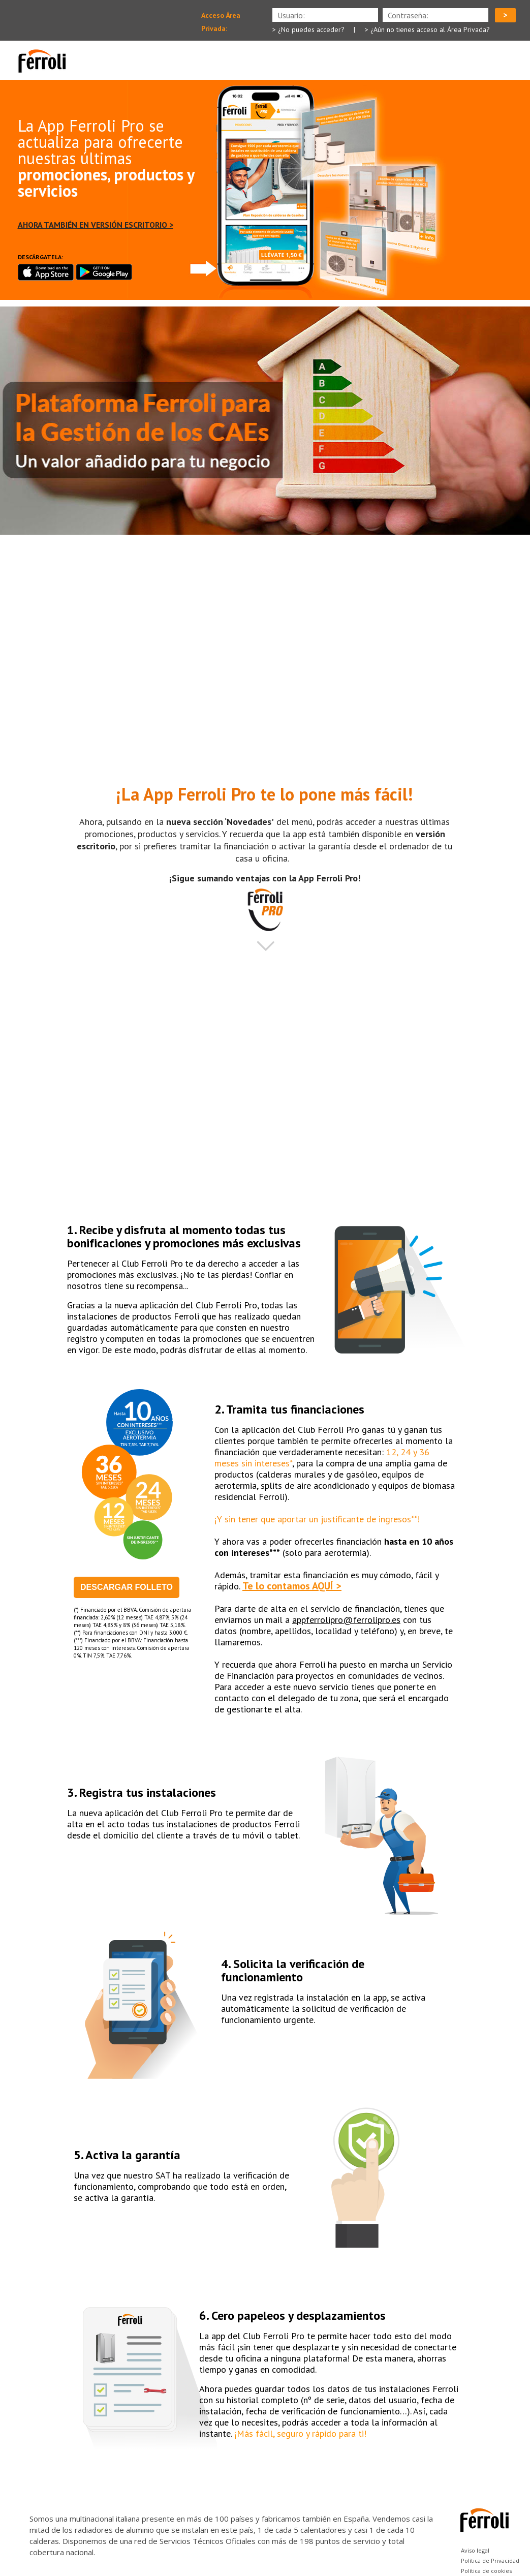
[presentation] (435, 15)
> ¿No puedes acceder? (308, 29)
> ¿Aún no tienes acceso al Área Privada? (427, 29)
